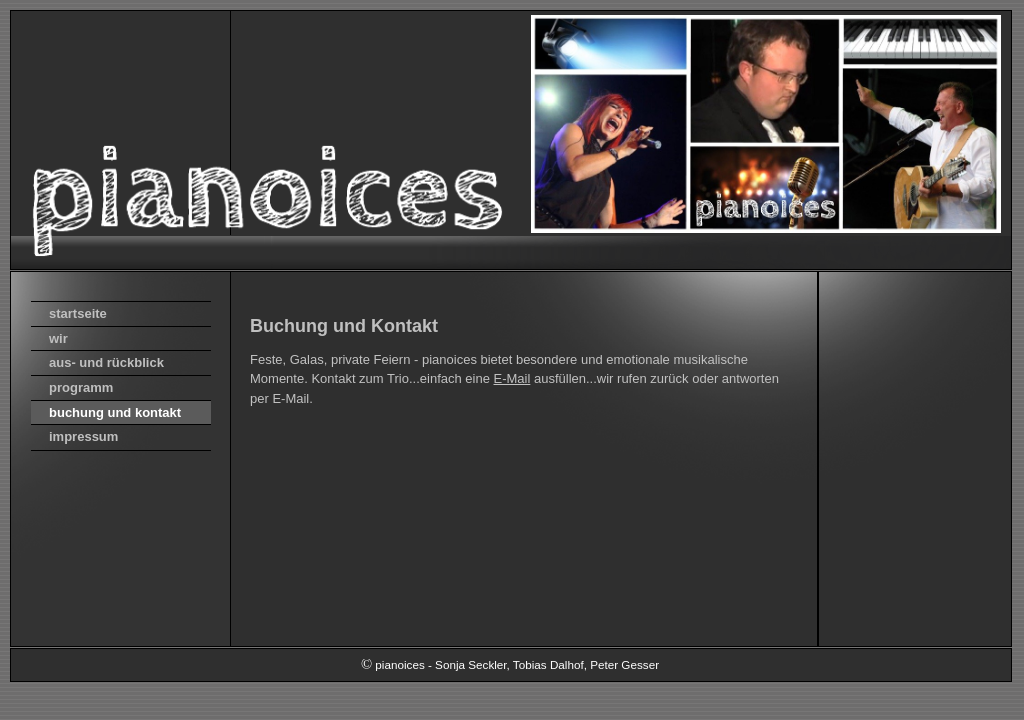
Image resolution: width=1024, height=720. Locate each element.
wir (58, 338)
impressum (83, 436)
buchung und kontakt (115, 412)
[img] (511, 140)
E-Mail (512, 378)
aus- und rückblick (106, 362)
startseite (78, 313)
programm (81, 387)
